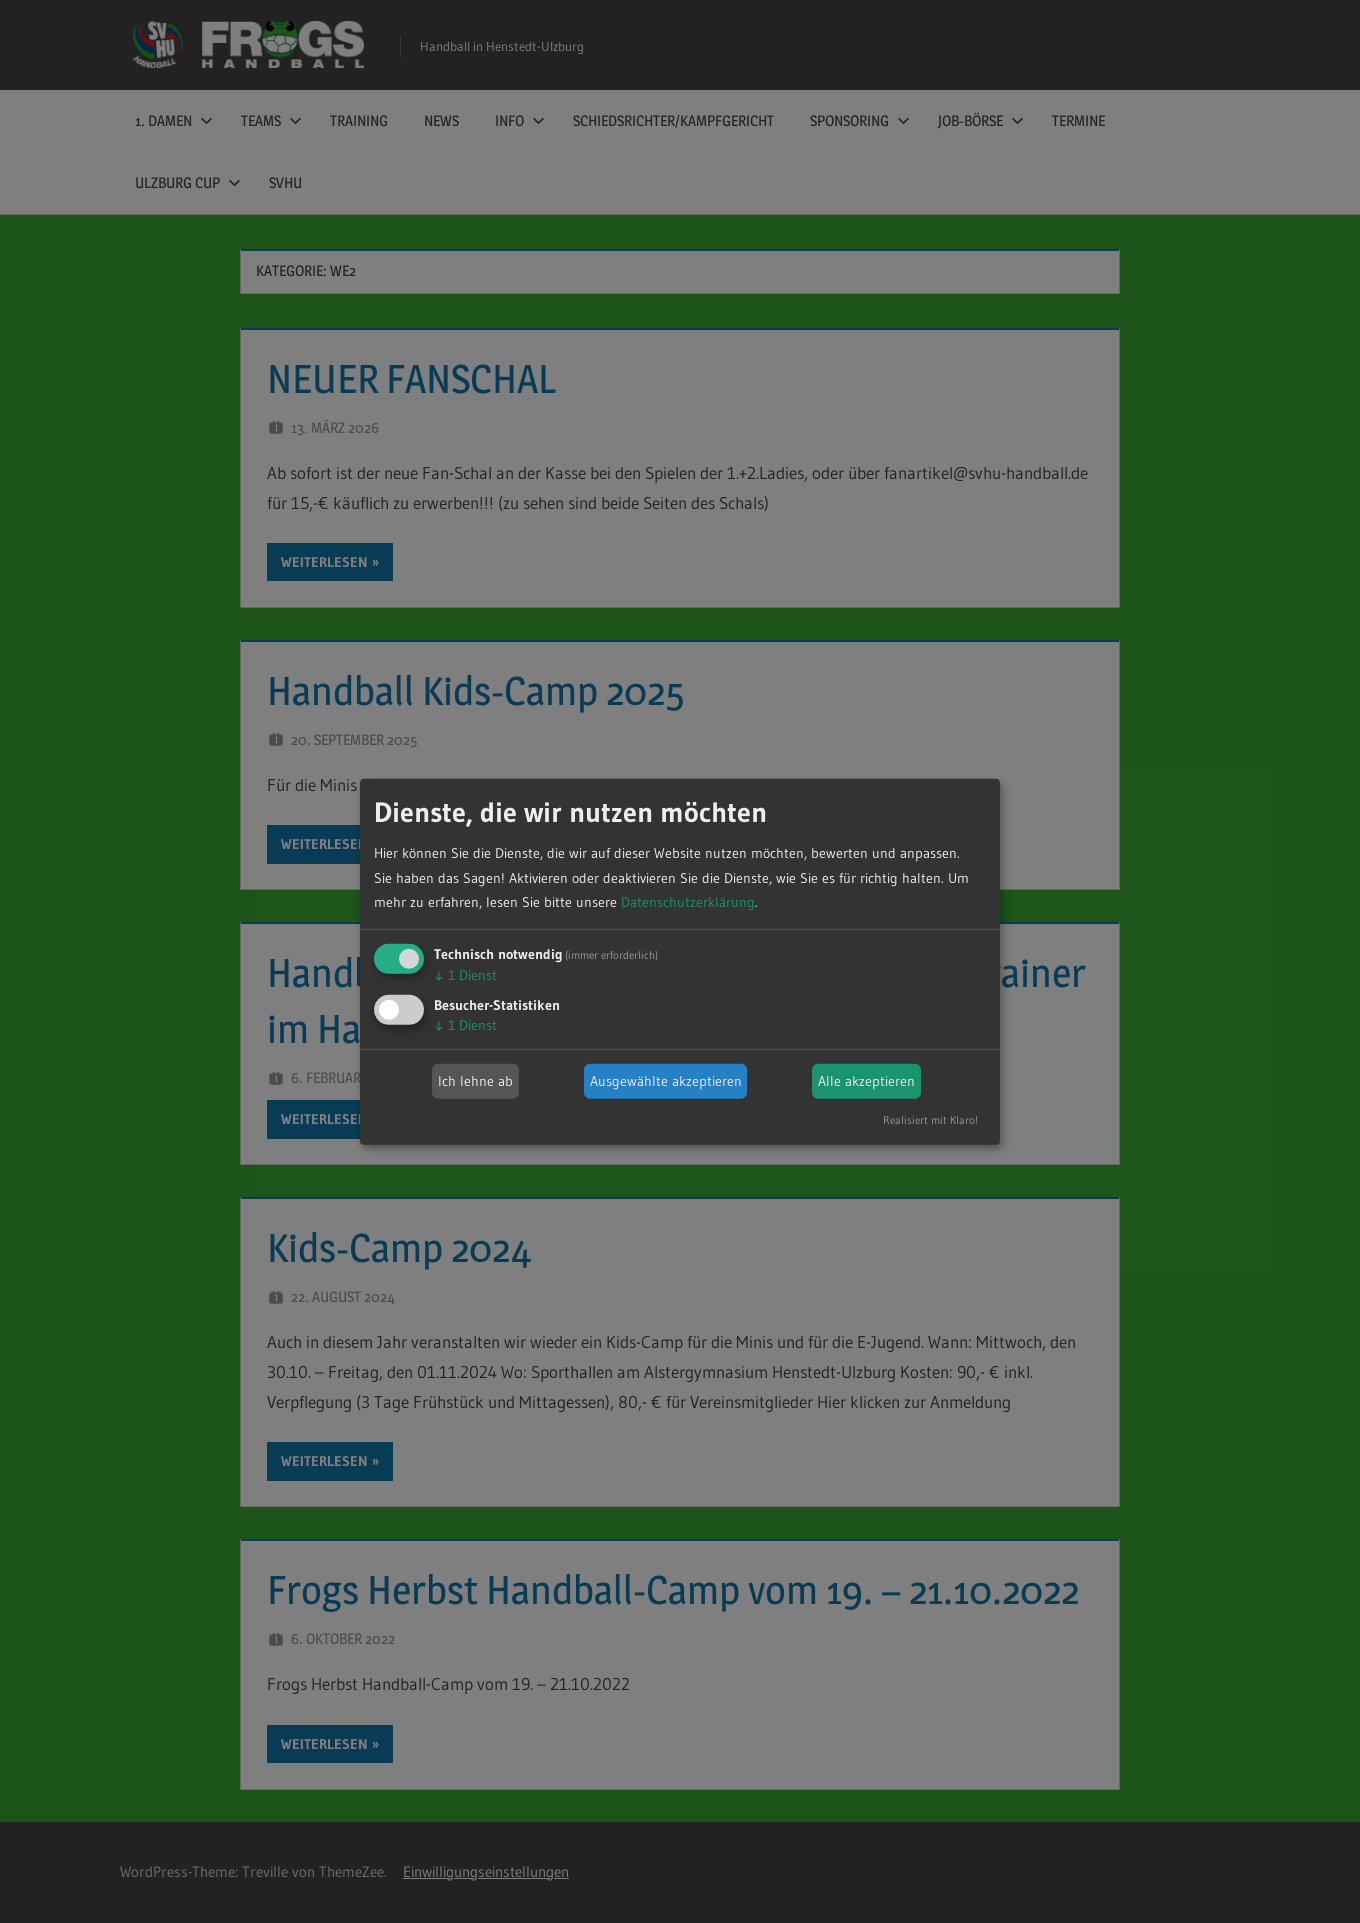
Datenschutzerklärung (688, 902)
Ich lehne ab (475, 1081)
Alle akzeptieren (866, 1081)
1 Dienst (465, 975)
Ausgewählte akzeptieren (666, 1081)
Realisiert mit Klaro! (930, 1120)
